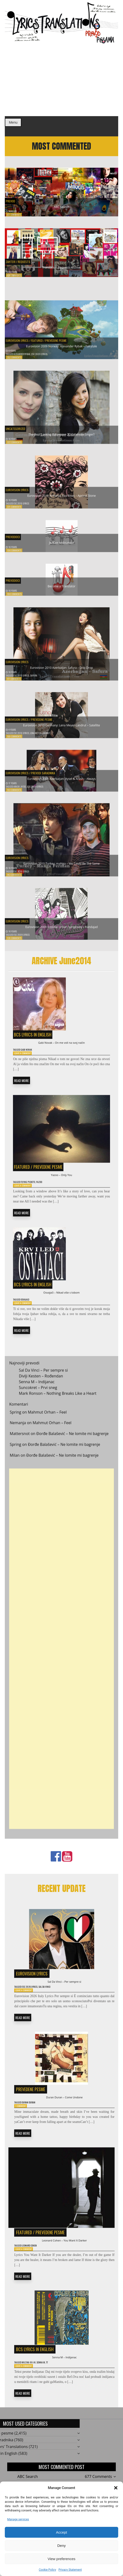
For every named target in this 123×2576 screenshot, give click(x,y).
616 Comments (16, 279)
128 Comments (16, 942)
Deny (61, 2545)
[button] (115, 2487)
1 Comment (22, 2127)
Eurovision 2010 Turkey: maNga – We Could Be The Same (61, 864)
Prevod (12, 196)
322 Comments (16, 446)
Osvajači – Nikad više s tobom (61, 1304)
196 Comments (16, 554)
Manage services (18, 2519)
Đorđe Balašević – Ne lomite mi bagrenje (72, 1448)
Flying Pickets (32, 1192)
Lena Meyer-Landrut (50, 736)
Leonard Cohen (33, 2269)
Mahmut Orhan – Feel (47, 1426)
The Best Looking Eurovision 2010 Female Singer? (61, 436)
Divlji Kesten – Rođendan (41, 1390)
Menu (13, 122)
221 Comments (16, 510)
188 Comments (16, 598)
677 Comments (16, 214)
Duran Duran (32, 2122)
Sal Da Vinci (53, 2003)
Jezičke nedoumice (61, 544)
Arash (20, 789)
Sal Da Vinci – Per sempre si (43, 1384)
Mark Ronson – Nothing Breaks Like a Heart (57, 1408)
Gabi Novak (30, 1056)
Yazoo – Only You (61, 1183)
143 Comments (16, 878)
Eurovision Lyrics (21, 339)
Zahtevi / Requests (23, 261)
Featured (49, 339)
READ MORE (21, 1088)
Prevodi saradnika (57, 771)
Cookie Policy (47, 2569)
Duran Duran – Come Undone (64, 2116)
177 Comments (16, 682)
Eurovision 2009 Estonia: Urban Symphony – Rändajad (61, 927)
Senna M (47, 2389)
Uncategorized (19, 428)
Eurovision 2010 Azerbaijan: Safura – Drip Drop (61, 668)
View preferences (61, 2559)
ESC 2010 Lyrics (26, 506)
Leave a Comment (24, 1060)
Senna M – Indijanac (37, 1396)
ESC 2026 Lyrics (34, 2003)
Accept (61, 2532)
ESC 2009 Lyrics (48, 357)
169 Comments (16, 740)
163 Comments (16, 794)
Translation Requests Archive (61, 269)
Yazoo (46, 1192)
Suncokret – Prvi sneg (38, 1402)
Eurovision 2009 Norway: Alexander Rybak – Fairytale (61, 346)
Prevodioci (15, 536)
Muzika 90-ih (32, 2389)
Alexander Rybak (26, 357)
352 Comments (16, 361)
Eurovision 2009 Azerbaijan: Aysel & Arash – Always (61, 779)
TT (55, 2389)
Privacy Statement (70, 2569)
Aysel (28, 789)
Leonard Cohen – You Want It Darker (64, 2262)
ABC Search (61, 204)
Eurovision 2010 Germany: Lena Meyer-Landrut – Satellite (61, 725)
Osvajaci (28, 1313)
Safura (41, 678)
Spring (15, 1426)
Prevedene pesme (74, 339)
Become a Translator (61, 587)
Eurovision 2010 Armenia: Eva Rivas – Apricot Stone (61, 496)
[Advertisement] (61, 80)
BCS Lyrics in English (32, 1039)
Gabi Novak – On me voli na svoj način (62, 1047)
